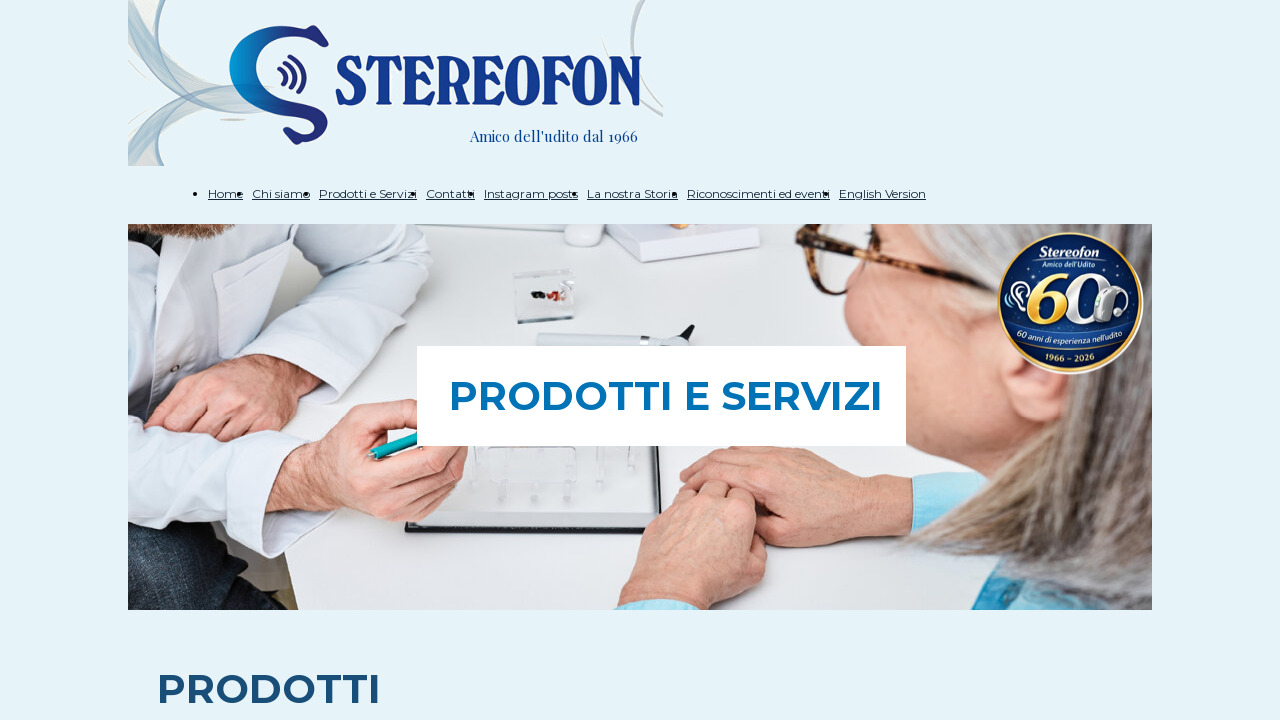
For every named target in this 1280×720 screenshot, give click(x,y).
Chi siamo (281, 193)
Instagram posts (531, 193)
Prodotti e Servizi (368, 193)
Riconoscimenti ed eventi (758, 193)
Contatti (450, 193)
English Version (882, 193)
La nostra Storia (632, 193)
